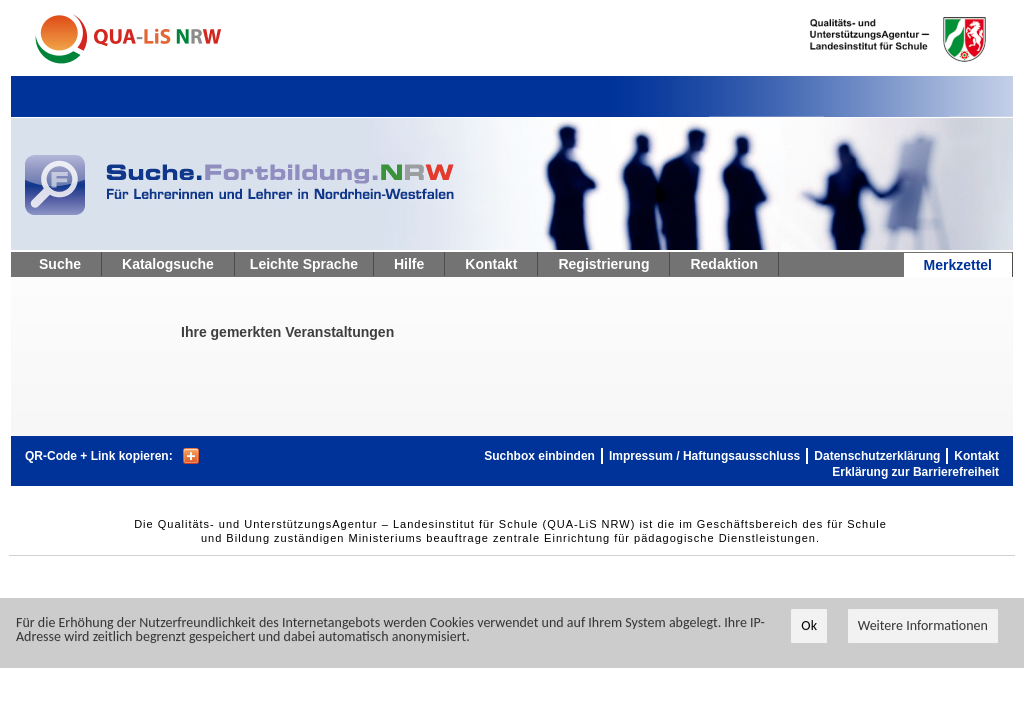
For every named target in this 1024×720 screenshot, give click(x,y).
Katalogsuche (168, 264)
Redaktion (724, 264)
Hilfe (409, 264)
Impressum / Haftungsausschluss (704, 456)
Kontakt (491, 264)
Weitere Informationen (923, 626)
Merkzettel (958, 265)
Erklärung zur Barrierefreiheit (915, 472)
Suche (60, 264)
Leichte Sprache (304, 264)
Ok (809, 626)
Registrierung (603, 264)
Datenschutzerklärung (877, 456)
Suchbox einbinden (539, 456)
